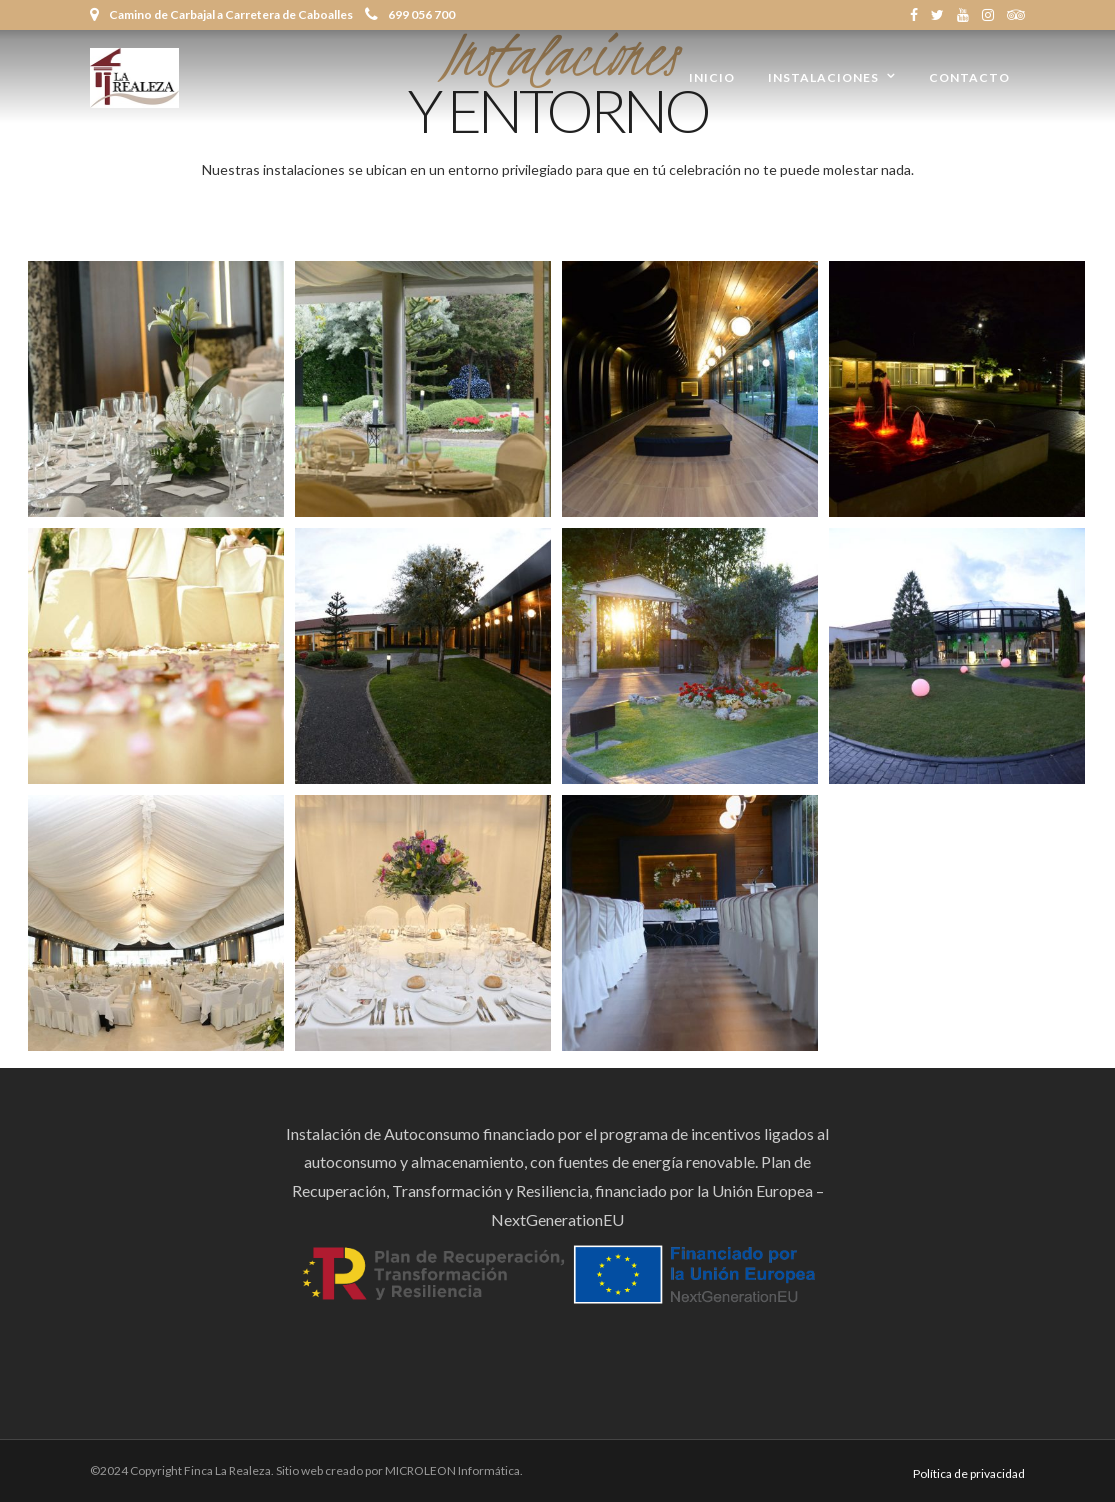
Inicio (712, 77)
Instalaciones (823, 77)
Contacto (969, 77)
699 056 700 (410, 14)
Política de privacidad (969, 1473)
